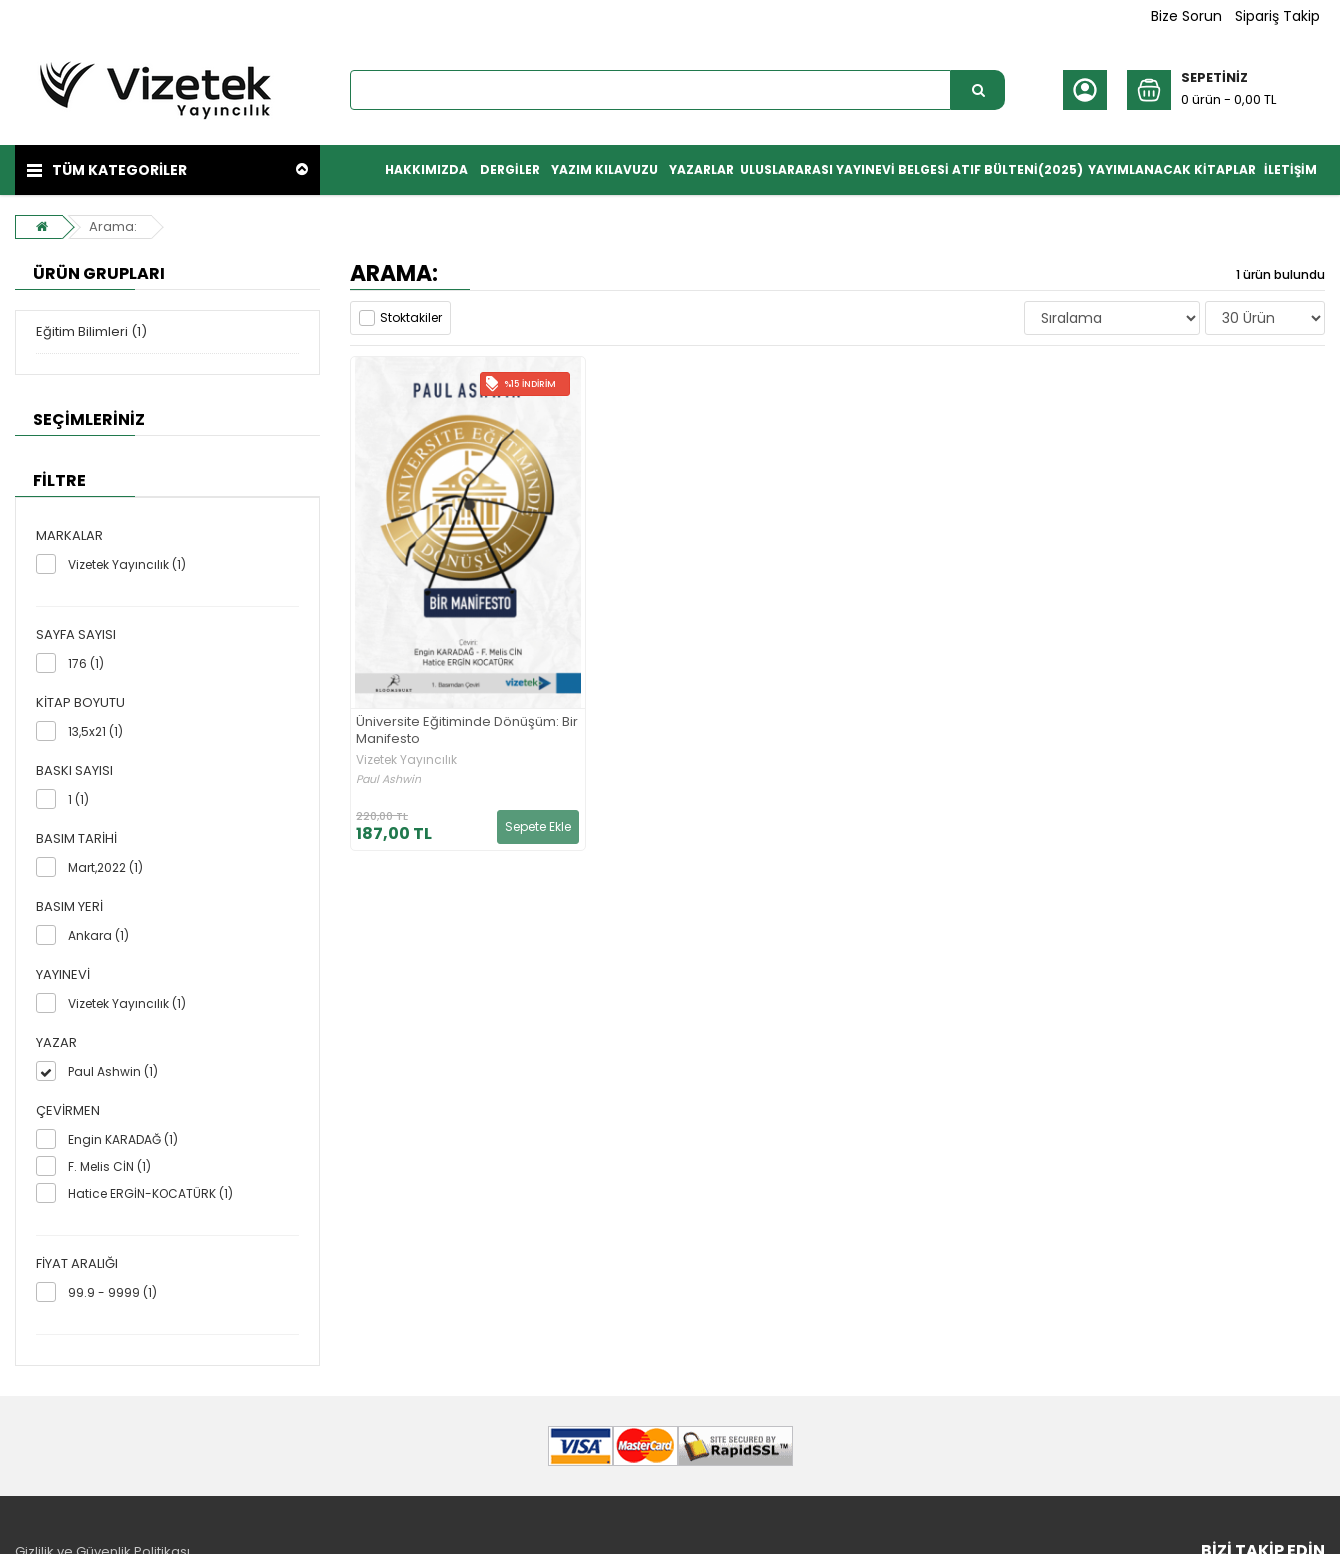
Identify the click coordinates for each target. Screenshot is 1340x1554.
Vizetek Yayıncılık (406, 760)
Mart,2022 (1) (105, 867)
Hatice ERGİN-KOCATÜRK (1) (150, 1193)
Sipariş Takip (1277, 16)
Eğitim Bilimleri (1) (91, 331)
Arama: (111, 226)
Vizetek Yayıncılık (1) (127, 564)
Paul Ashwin (388, 779)
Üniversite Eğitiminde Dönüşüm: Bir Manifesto (467, 731)
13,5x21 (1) (95, 731)
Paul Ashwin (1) (113, 1071)
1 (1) (78, 799)
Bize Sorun (1186, 16)
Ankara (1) (98, 935)
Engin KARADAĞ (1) (123, 1139)
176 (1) (86, 663)
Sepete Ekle (538, 826)
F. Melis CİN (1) (109, 1166)
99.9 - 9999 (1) (112, 1292)
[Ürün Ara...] (978, 90)
